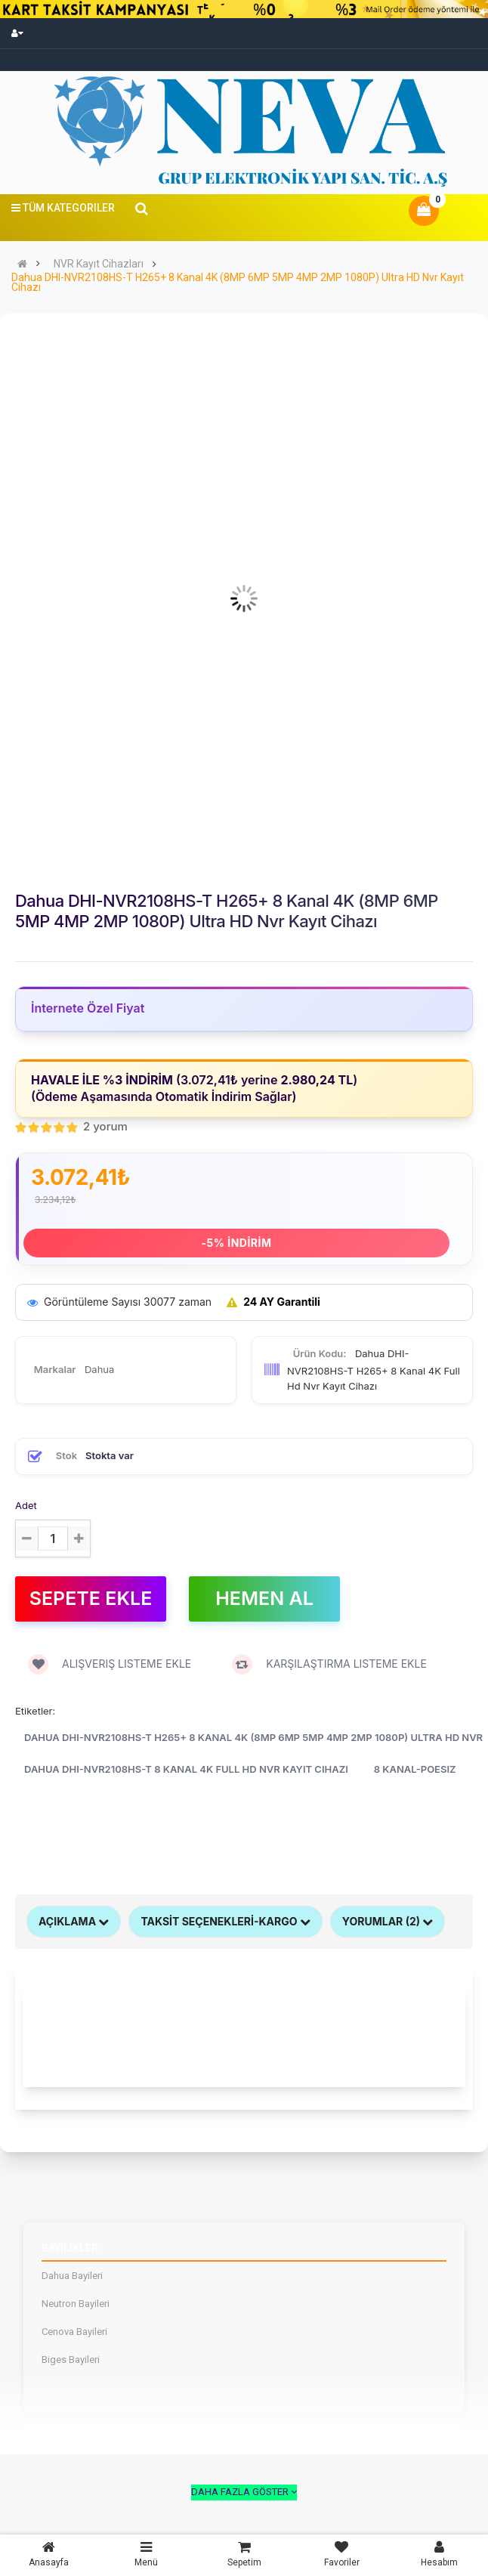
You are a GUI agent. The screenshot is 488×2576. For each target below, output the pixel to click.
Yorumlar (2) (387, 1921)
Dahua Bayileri (72, 2275)
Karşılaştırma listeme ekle (329, 1664)
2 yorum (105, 1126)
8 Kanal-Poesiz (415, 1769)
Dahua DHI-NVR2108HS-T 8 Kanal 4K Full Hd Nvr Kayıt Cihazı (186, 1769)
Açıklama (74, 1921)
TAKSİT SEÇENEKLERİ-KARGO (225, 1921)
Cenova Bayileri (74, 2331)
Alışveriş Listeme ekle (109, 1664)
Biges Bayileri (71, 2359)
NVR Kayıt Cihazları (99, 264)
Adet (26, 1505)
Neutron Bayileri (76, 2303)
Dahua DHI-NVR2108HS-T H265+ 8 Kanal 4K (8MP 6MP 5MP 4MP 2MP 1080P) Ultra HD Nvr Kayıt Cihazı (237, 282)
